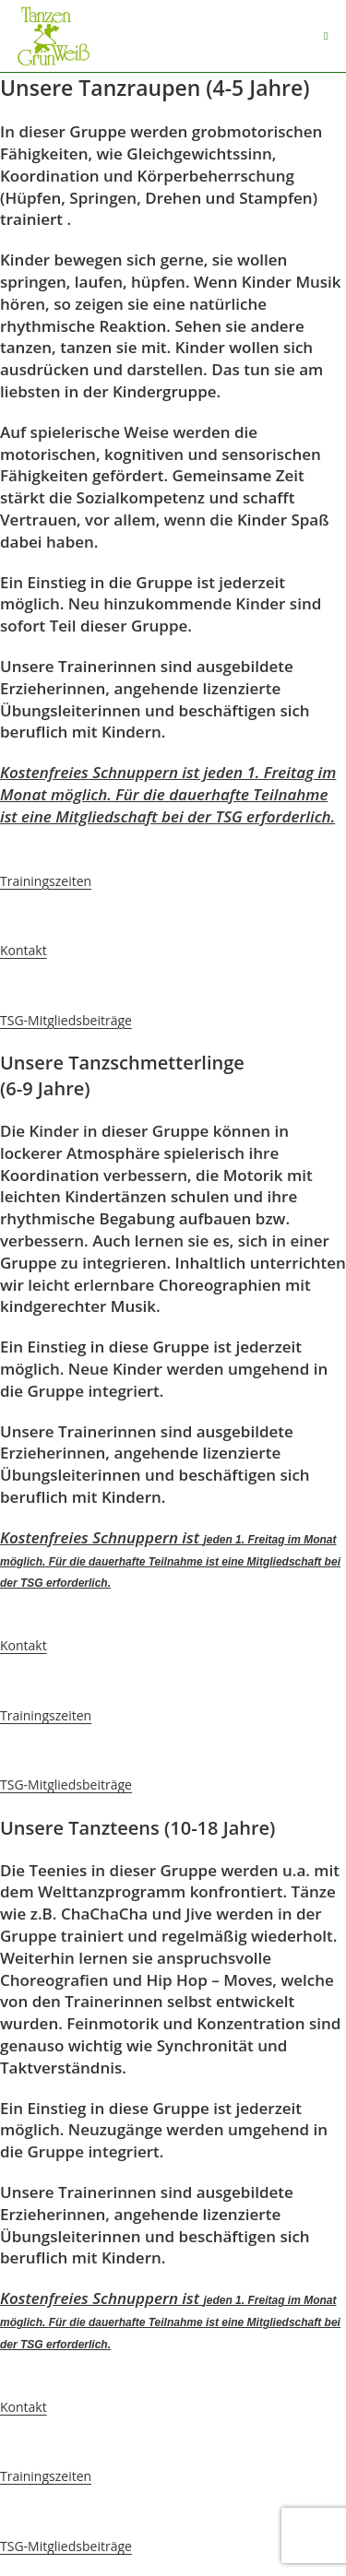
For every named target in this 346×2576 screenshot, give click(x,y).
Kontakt (23, 950)
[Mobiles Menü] (326, 36)
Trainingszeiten (45, 881)
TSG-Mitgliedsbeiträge (66, 1020)
